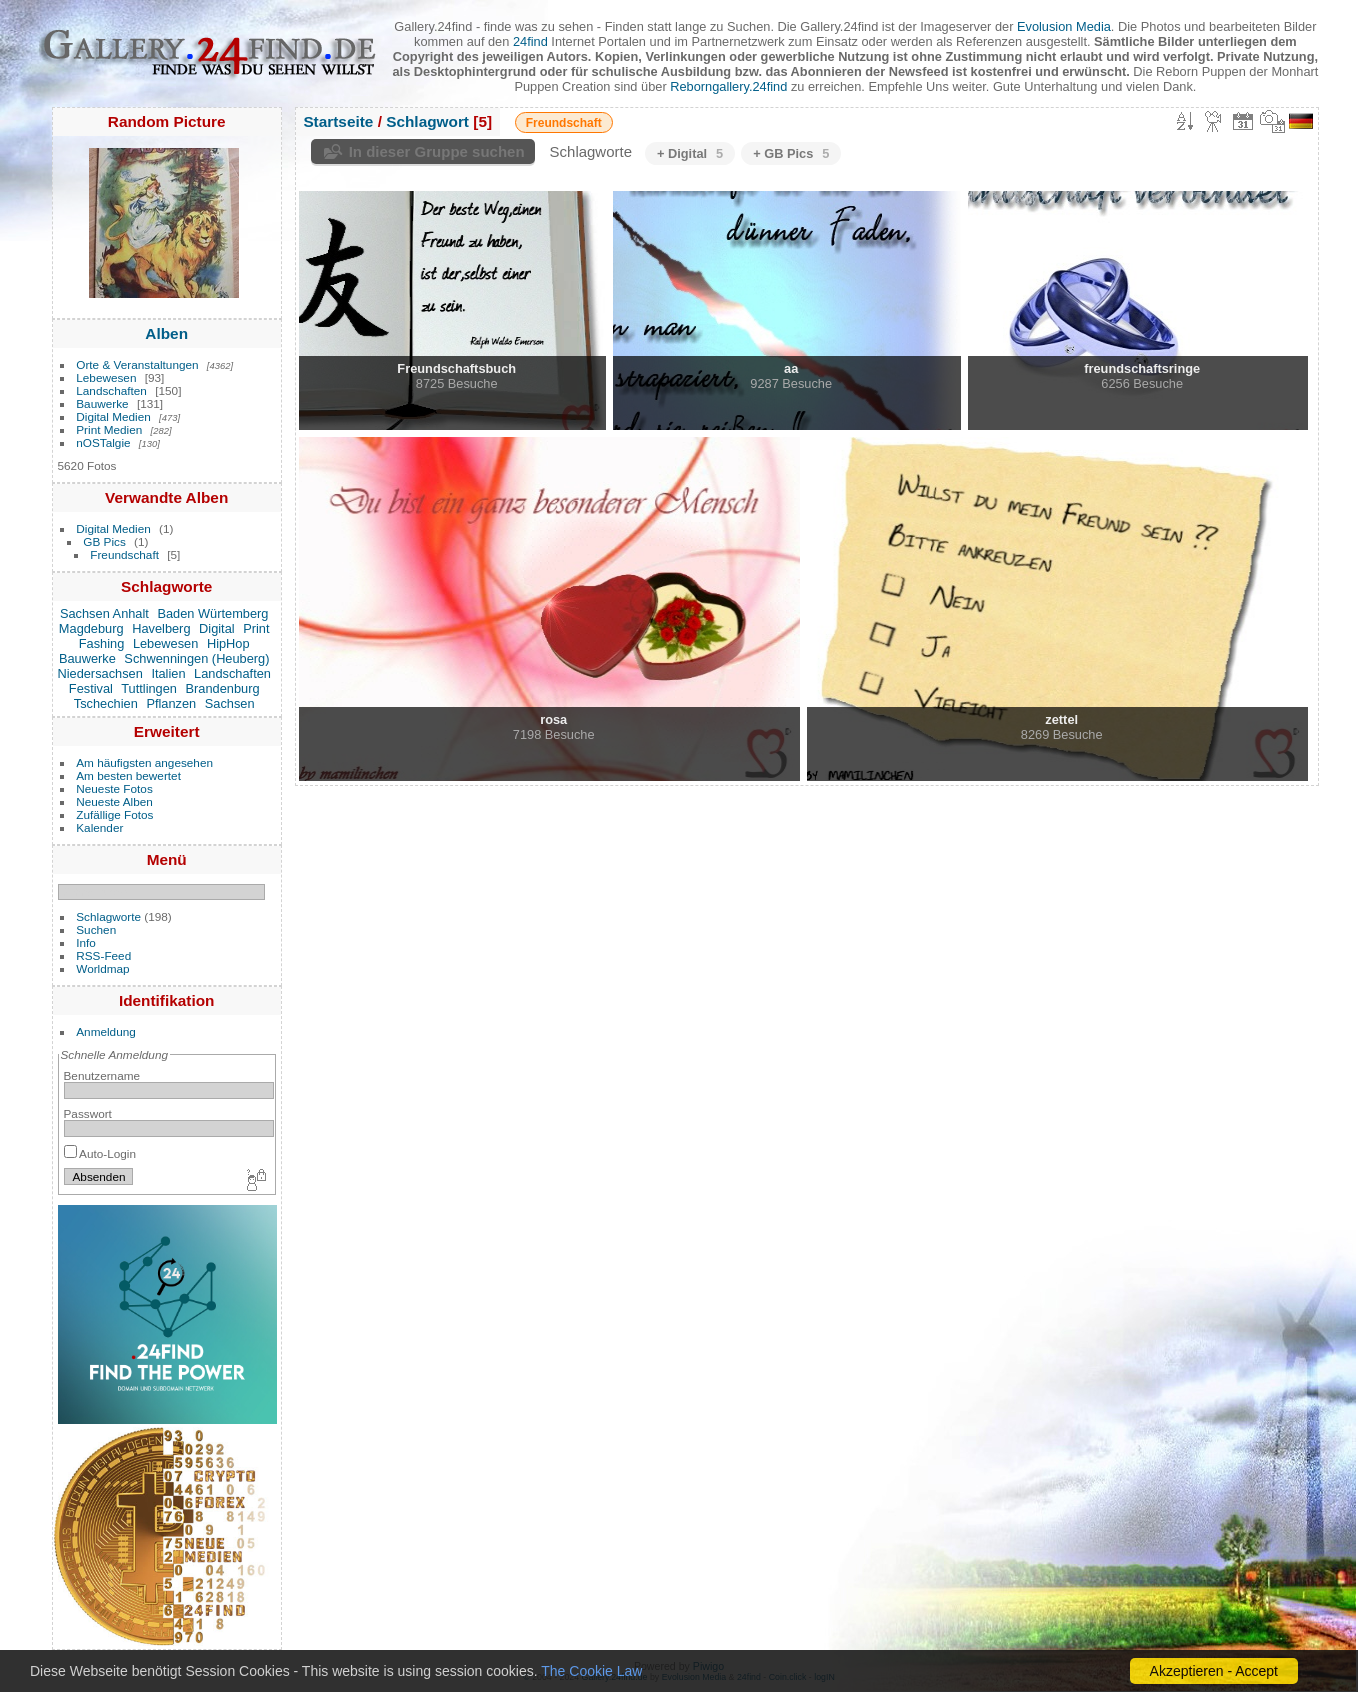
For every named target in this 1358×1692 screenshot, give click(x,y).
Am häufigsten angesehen (144, 762)
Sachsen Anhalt (104, 613)
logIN (824, 1677)
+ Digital (690, 153)
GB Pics (104, 541)
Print (256, 628)
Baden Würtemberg (212, 613)
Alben (166, 333)
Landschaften (111, 390)
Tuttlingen (149, 688)
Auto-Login (100, 1153)
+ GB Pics (791, 153)
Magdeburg (91, 628)
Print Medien (109, 429)
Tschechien (106, 703)
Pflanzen (171, 703)
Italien (168, 673)
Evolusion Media (1064, 26)
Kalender (99, 827)
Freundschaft (124, 554)
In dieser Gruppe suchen (437, 151)
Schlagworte (108, 916)
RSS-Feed (103, 955)
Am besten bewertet (128, 775)
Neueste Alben (114, 801)
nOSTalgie (103, 442)
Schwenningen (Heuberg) (196, 658)
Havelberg (161, 628)
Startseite (338, 121)
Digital (217, 628)
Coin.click (788, 1677)
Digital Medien (113, 416)
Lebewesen (106, 377)
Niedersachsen (99, 673)
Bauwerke (102, 403)
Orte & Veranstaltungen (137, 364)
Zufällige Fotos (114, 814)
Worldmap (102, 968)
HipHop (228, 643)
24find (530, 41)
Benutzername (102, 1075)
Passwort (88, 1113)
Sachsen (230, 703)
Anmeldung (106, 1031)
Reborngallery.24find (728, 86)
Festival (91, 688)
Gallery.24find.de (615, 1677)
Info (86, 942)
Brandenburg (223, 688)
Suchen (96, 929)
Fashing (102, 643)
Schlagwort (427, 121)
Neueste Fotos (114, 788)
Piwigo (708, 1666)
